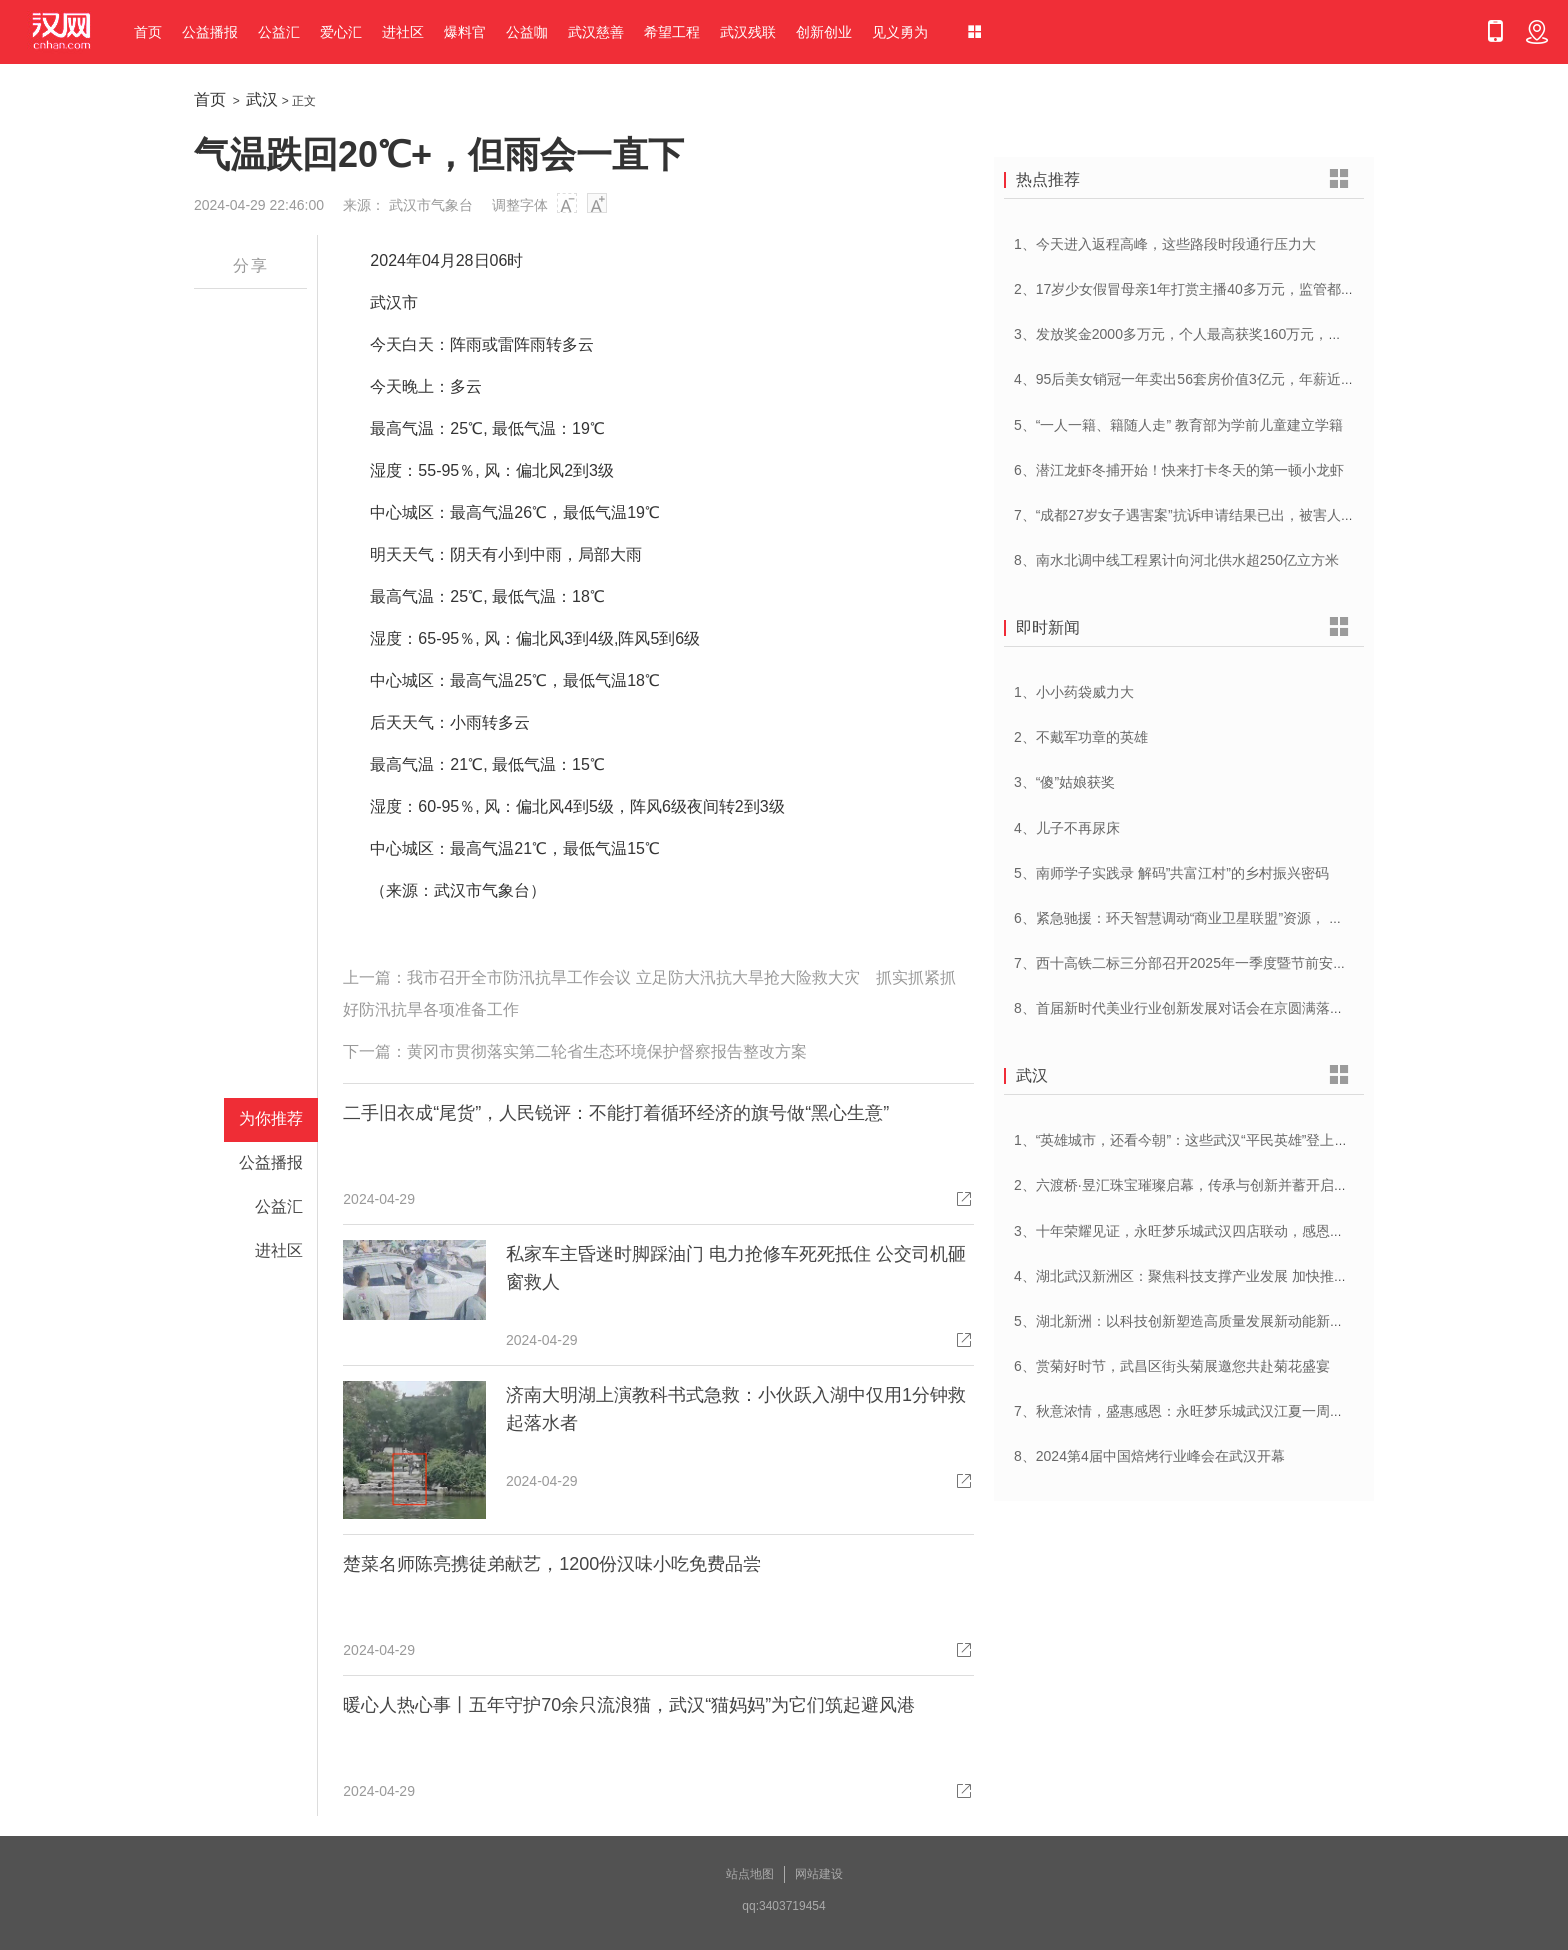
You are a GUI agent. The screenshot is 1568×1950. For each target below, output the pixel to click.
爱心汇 (341, 32)
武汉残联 (748, 32)
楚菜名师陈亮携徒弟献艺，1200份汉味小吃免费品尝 (552, 1564)
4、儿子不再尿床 (1067, 828)
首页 (148, 32)
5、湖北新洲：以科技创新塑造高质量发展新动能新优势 (1186, 1321)
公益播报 (210, 32)
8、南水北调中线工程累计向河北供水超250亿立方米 (1176, 560)
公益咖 (527, 32)
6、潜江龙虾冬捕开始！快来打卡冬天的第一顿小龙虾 (1179, 470)
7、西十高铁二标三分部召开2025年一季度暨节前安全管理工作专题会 (1229, 963)
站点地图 (750, 1874)
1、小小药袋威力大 (1074, 692)
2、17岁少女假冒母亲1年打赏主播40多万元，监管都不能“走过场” (1217, 289)
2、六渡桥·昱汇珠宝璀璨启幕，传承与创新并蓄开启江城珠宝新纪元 (1223, 1185)
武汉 (262, 99)
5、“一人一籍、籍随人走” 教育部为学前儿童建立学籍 (1178, 425)
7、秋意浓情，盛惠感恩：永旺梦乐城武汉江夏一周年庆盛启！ (1207, 1411)
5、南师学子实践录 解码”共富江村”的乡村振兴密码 (1171, 873)
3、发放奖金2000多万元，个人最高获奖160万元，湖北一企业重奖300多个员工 (1260, 334)
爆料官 (465, 32)
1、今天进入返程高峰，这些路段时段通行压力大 (1165, 244)
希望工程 (672, 32)
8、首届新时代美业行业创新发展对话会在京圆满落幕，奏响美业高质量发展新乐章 (1270, 1008)
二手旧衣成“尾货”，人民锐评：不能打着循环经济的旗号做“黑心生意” (616, 1113)
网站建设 (819, 1874)
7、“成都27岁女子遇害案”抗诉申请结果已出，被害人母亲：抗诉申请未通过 (1247, 515)
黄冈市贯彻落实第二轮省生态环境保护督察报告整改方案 (607, 1051)
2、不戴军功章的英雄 (1081, 737)
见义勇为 (900, 32)
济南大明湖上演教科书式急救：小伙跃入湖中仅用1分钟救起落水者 (736, 1409)
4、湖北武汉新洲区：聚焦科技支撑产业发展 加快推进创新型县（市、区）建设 (1258, 1276)
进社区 (403, 32)
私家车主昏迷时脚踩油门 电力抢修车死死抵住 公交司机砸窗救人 (736, 1268)
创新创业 (824, 32)
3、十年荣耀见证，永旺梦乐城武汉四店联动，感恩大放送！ (1200, 1231)
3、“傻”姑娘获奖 (1064, 782)
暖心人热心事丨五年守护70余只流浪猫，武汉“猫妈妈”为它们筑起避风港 (629, 1705)
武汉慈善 (596, 32)
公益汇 (279, 32)
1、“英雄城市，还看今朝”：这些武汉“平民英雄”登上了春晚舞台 (1209, 1140)
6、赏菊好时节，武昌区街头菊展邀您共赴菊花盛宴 (1172, 1366)
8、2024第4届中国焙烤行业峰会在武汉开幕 (1149, 1456)
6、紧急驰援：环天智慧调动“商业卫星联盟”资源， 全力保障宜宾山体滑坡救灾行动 (1269, 918)
